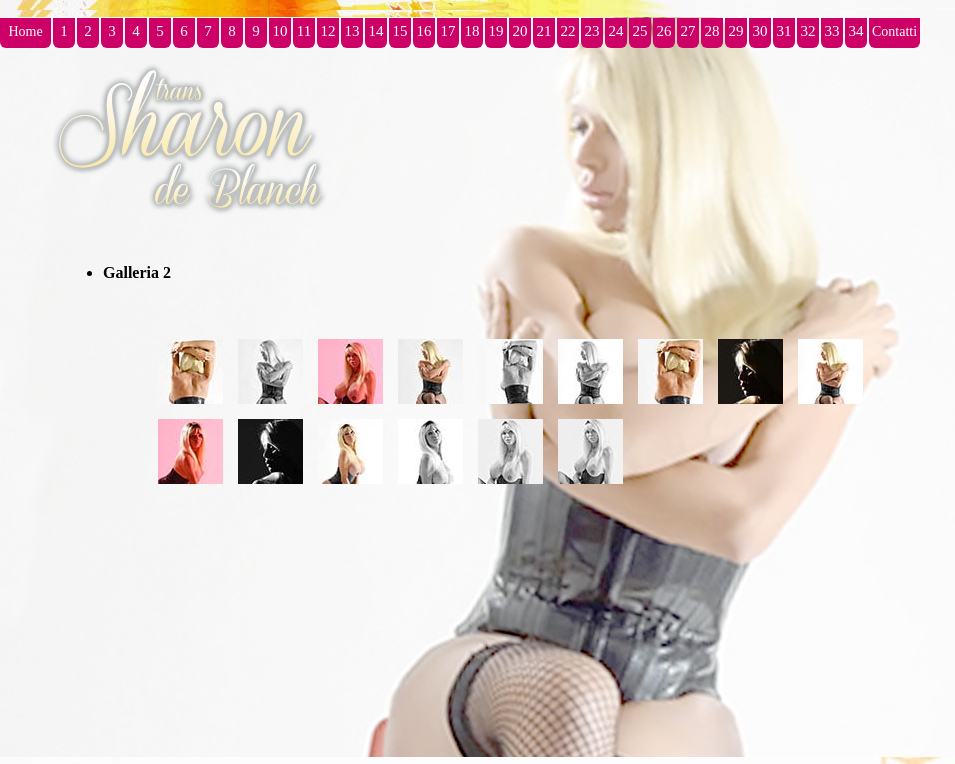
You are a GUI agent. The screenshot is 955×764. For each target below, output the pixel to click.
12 (328, 31)
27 (688, 31)
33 (832, 31)
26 (664, 31)
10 (280, 31)
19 (496, 31)
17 (448, 31)
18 (472, 31)
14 (376, 31)
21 (544, 31)
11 (304, 31)
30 (760, 31)
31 (784, 31)
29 (736, 31)
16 (424, 31)
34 (856, 31)
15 (400, 31)
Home (25, 31)
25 (640, 31)
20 (520, 31)
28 (712, 31)
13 (352, 31)
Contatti (894, 31)
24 (616, 31)
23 (592, 31)
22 (568, 31)
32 (808, 31)
